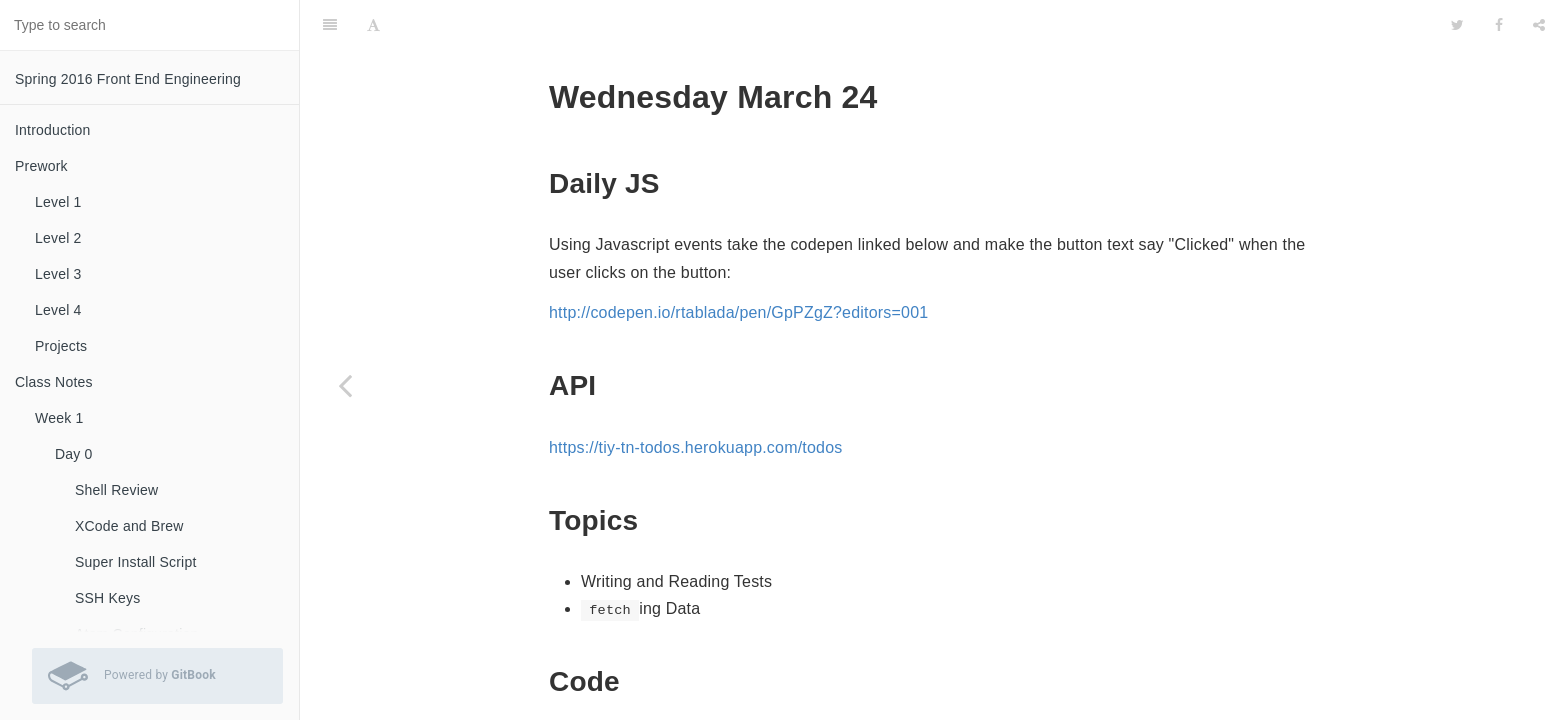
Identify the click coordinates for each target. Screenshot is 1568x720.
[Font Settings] (373, 25)
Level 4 (58, 310)
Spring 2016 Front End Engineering (128, 79)
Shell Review (116, 490)
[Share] (1539, 25)
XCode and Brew (129, 526)
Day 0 (74, 454)
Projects (61, 346)
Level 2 (58, 238)
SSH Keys (107, 598)
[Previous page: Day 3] (345, 385)
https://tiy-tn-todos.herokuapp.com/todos (695, 447)
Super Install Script (136, 562)
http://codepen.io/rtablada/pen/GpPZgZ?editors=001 (738, 312)
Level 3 (58, 274)
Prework (41, 166)
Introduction (53, 130)
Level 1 (58, 202)
